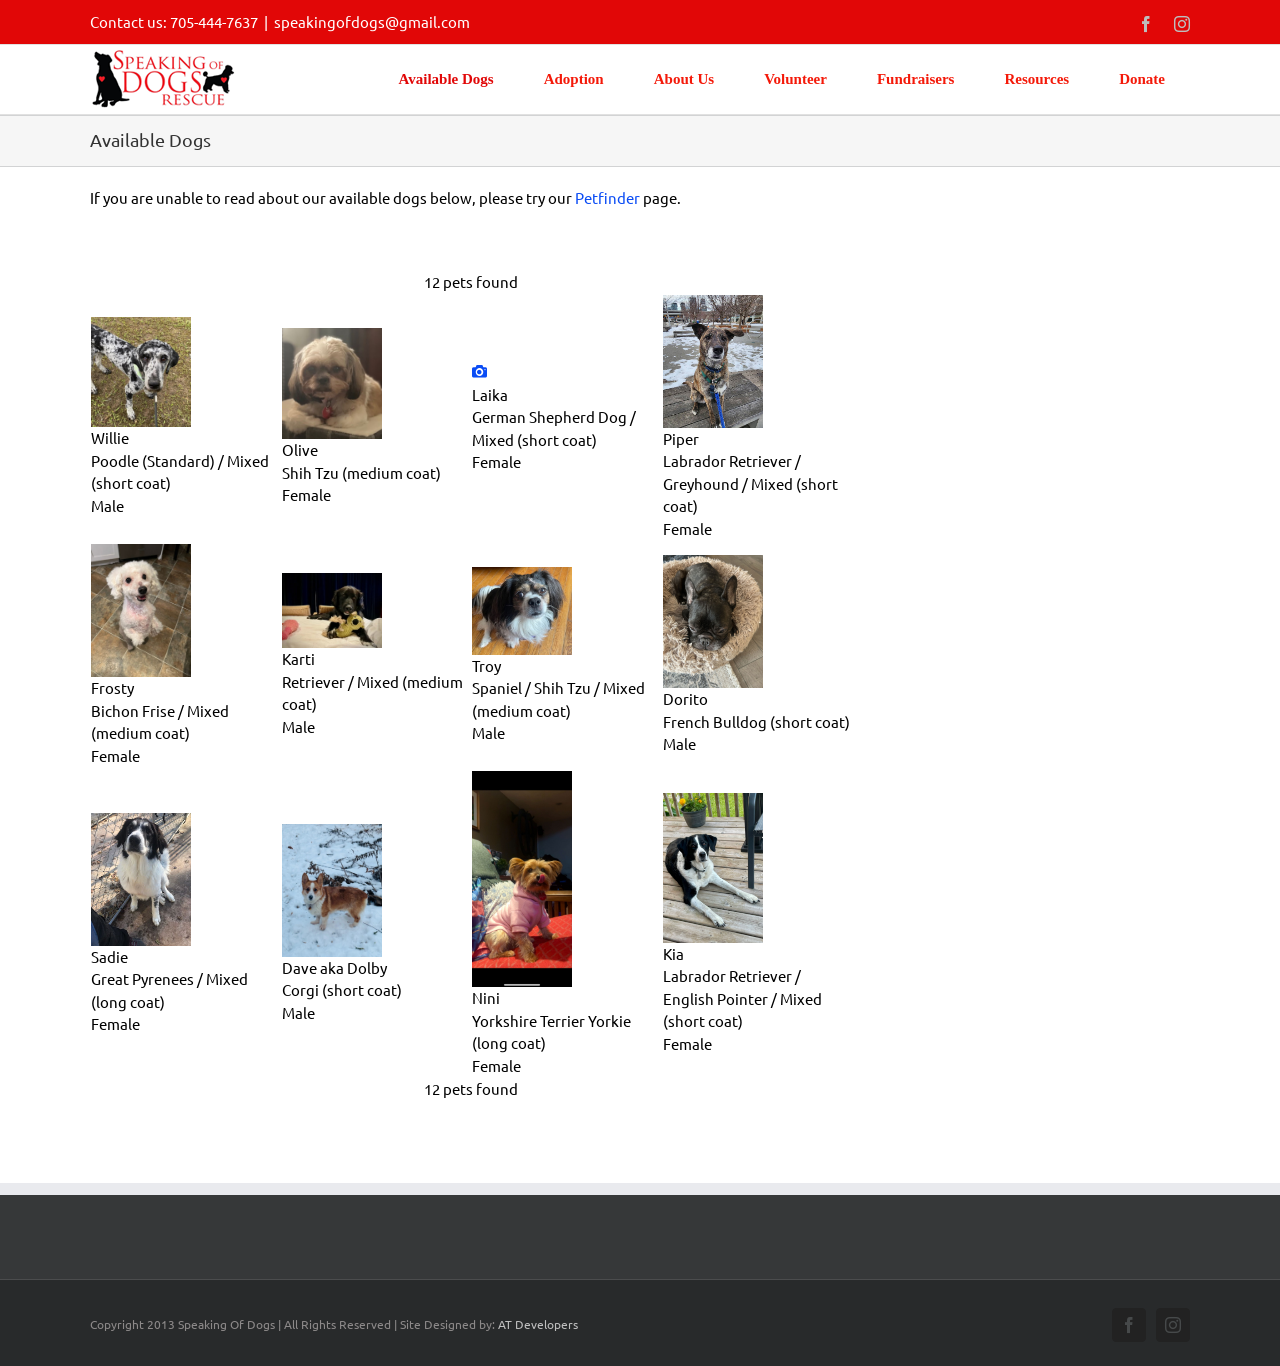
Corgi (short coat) (342, 989)
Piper (681, 438)
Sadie (109, 956)
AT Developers (538, 1324)
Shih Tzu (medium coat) (361, 472)
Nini (486, 997)
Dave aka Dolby (334, 967)
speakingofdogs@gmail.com (372, 21)
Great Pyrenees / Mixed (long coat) (169, 990)
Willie (110, 437)
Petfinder (607, 197)
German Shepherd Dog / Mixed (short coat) (554, 428)
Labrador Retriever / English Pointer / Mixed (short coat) (742, 998)
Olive (300, 449)
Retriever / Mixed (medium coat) (372, 693)
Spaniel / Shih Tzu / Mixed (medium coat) (558, 699)
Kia (673, 953)
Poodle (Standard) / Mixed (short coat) (180, 472)
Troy (486, 665)
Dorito (685, 698)
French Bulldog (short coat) (756, 721)
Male (107, 505)
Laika (490, 394)
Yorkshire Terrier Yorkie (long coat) (551, 1032)
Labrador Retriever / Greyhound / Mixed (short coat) (750, 483)
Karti (298, 658)
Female (306, 494)
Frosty (112, 687)
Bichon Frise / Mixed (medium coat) (160, 722)
